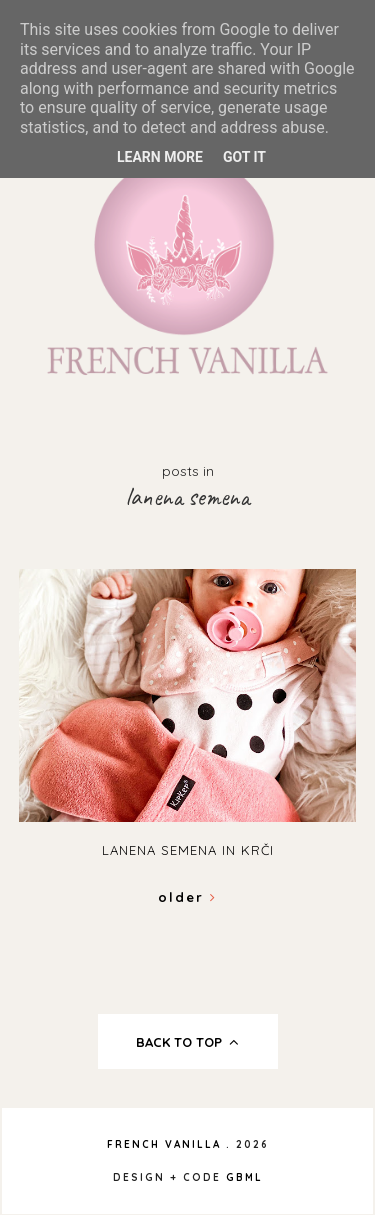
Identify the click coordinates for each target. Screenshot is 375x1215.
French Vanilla (164, 1144)
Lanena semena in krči (188, 850)
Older (187, 897)
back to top (187, 1042)
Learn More (160, 157)
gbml (244, 1177)
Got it (244, 157)
